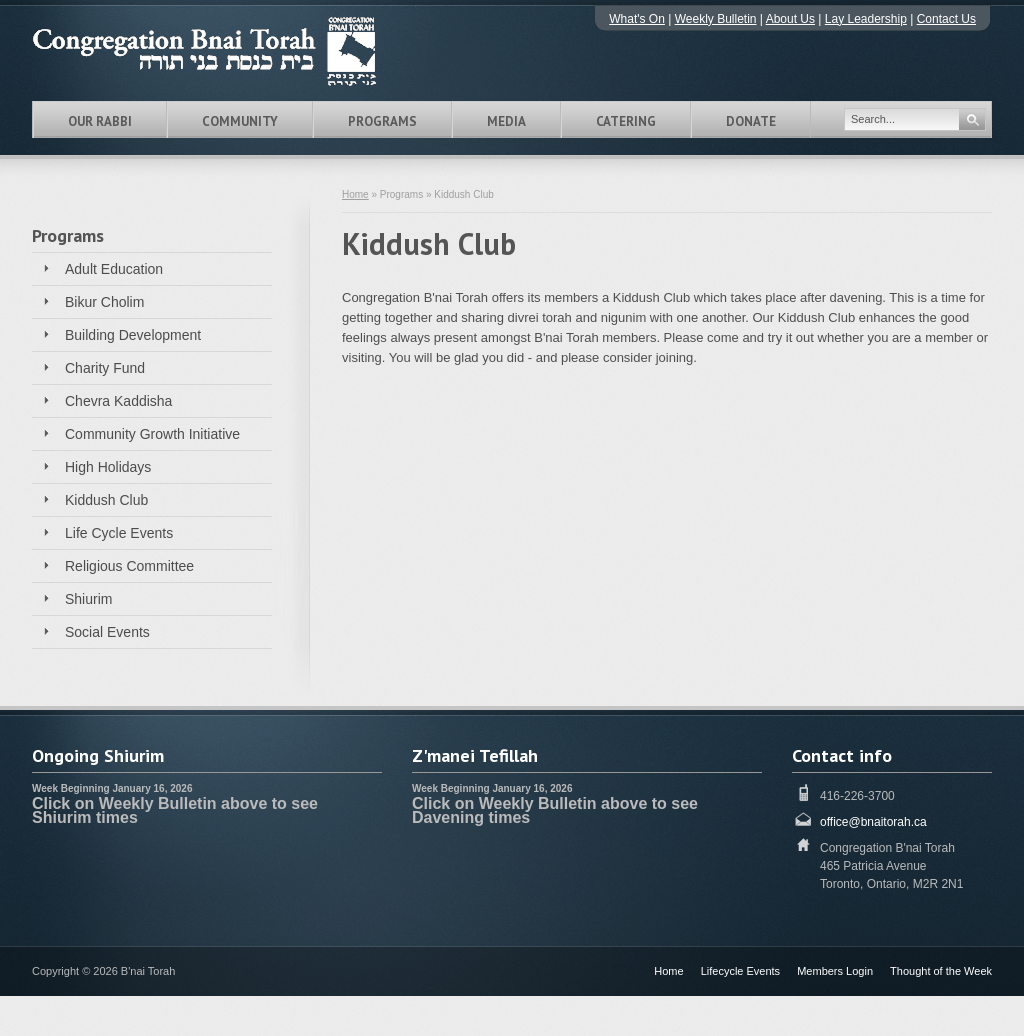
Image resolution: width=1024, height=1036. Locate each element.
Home (355, 194)
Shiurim (88, 599)
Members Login (835, 971)
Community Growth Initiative (152, 434)
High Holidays (108, 467)
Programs (382, 121)
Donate (751, 121)
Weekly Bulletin (716, 19)
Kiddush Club (106, 500)
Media (506, 121)
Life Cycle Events (119, 533)
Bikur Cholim (104, 302)
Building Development (133, 335)
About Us (790, 19)
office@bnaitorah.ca (873, 822)
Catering (626, 121)
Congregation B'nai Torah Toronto (232, 51)
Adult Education (114, 269)
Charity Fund (105, 368)
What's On (637, 19)
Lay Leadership (866, 19)
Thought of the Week (941, 971)
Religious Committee (129, 566)
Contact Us (946, 19)
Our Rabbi (100, 121)
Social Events (107, 632)
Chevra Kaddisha (118, 401)
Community (240, 121)
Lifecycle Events (740, 971)
